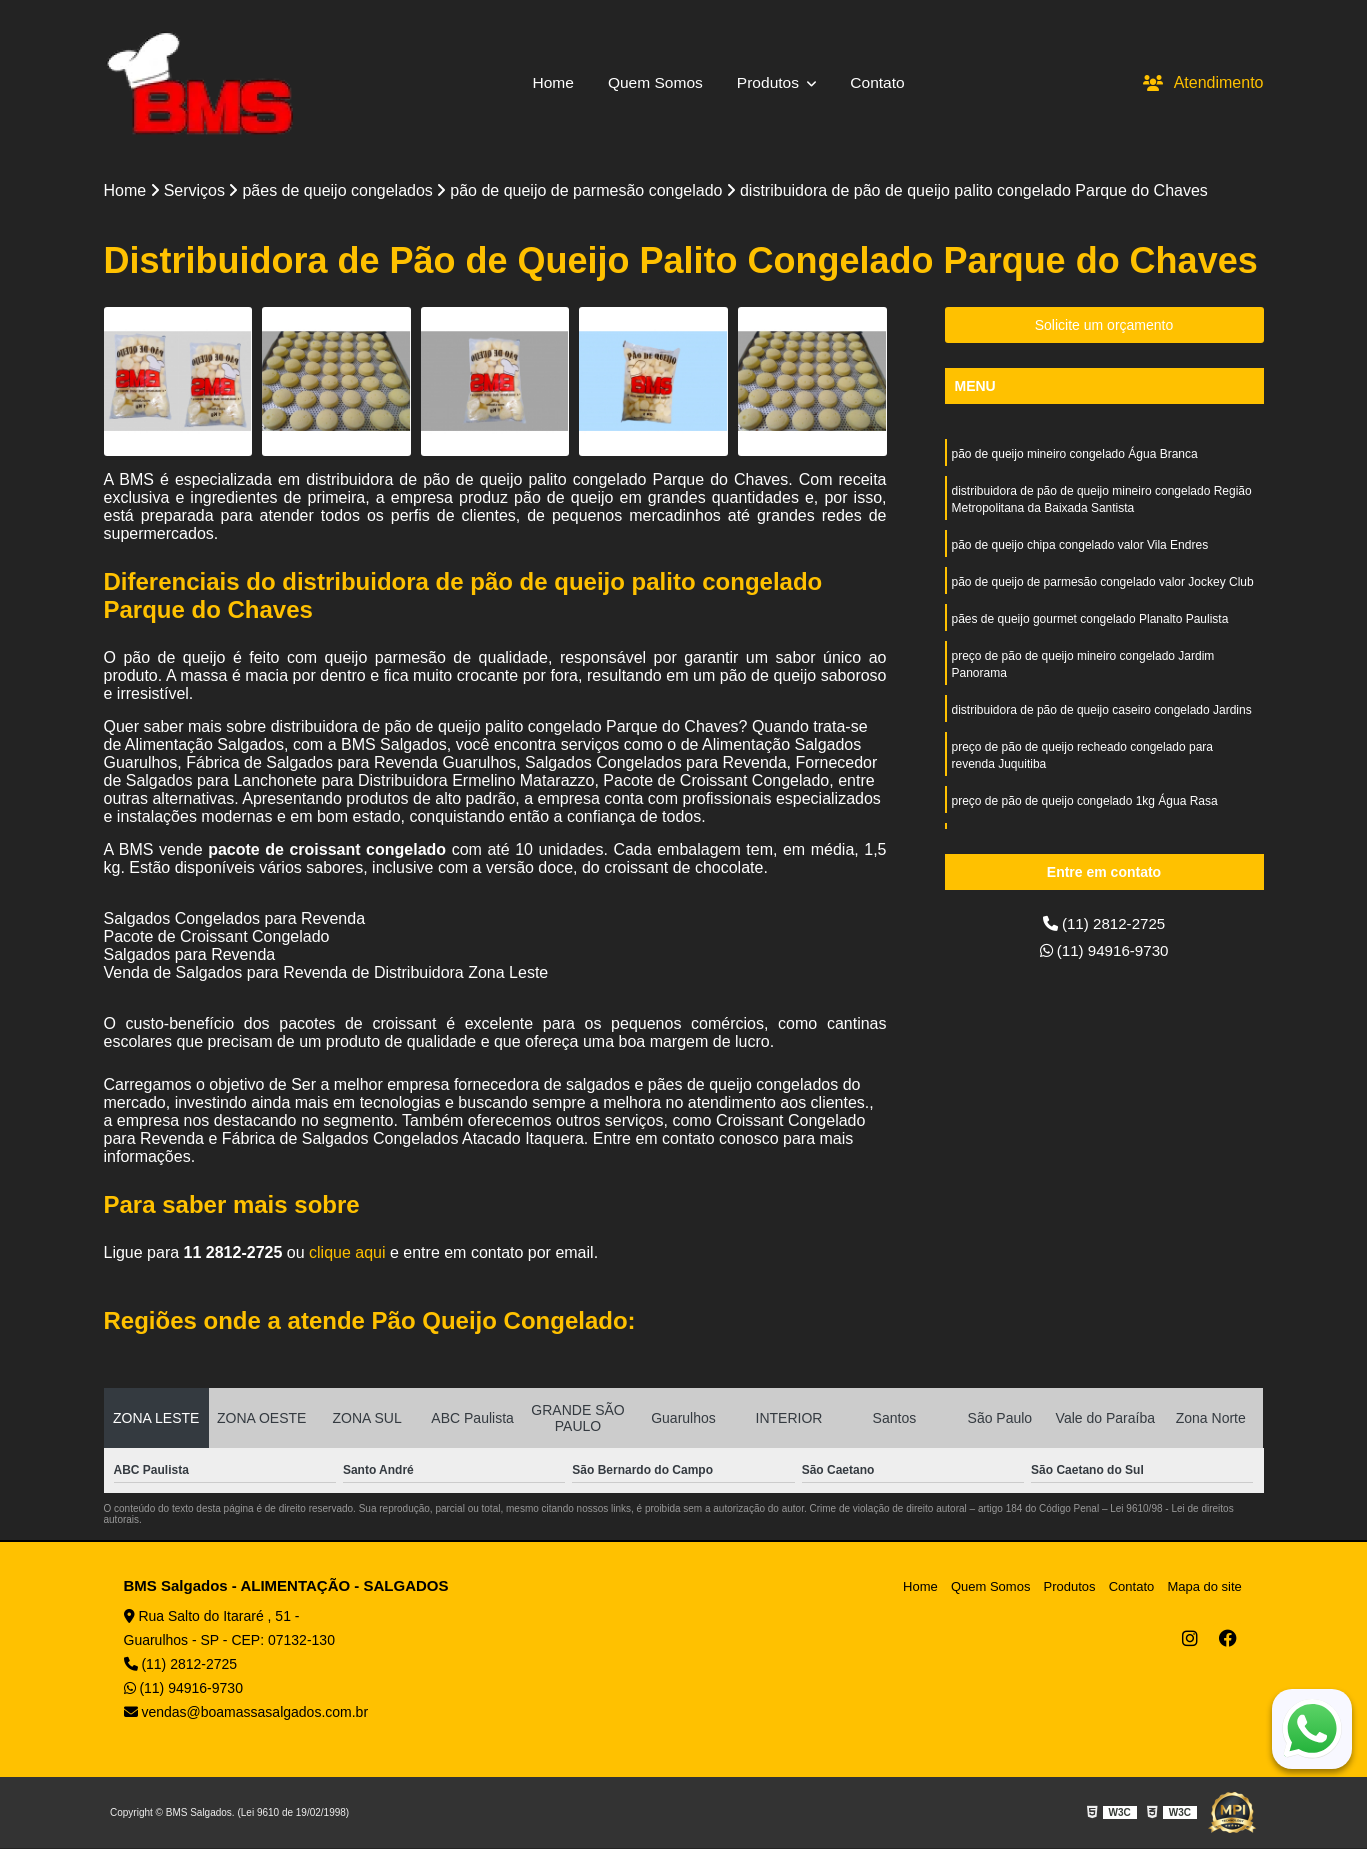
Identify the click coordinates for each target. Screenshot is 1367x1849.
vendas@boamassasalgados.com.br (246, 1713)
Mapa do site (1206, 1587)
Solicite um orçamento (1104, 326)
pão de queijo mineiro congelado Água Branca (1075, 455)
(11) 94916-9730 (1104, 952)
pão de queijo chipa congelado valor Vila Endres (1080, 549)
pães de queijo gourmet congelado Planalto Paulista (1090, 625)
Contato (881, 82)
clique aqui (347, 1253)
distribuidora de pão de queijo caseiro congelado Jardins (1102, 719)
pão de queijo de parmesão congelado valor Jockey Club (1103, 587)
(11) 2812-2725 (1104, 924)
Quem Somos (654, 82)
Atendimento (1203, 82)
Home (550, 82)
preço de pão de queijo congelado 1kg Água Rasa (1085, 813)
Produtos (771, 82)
